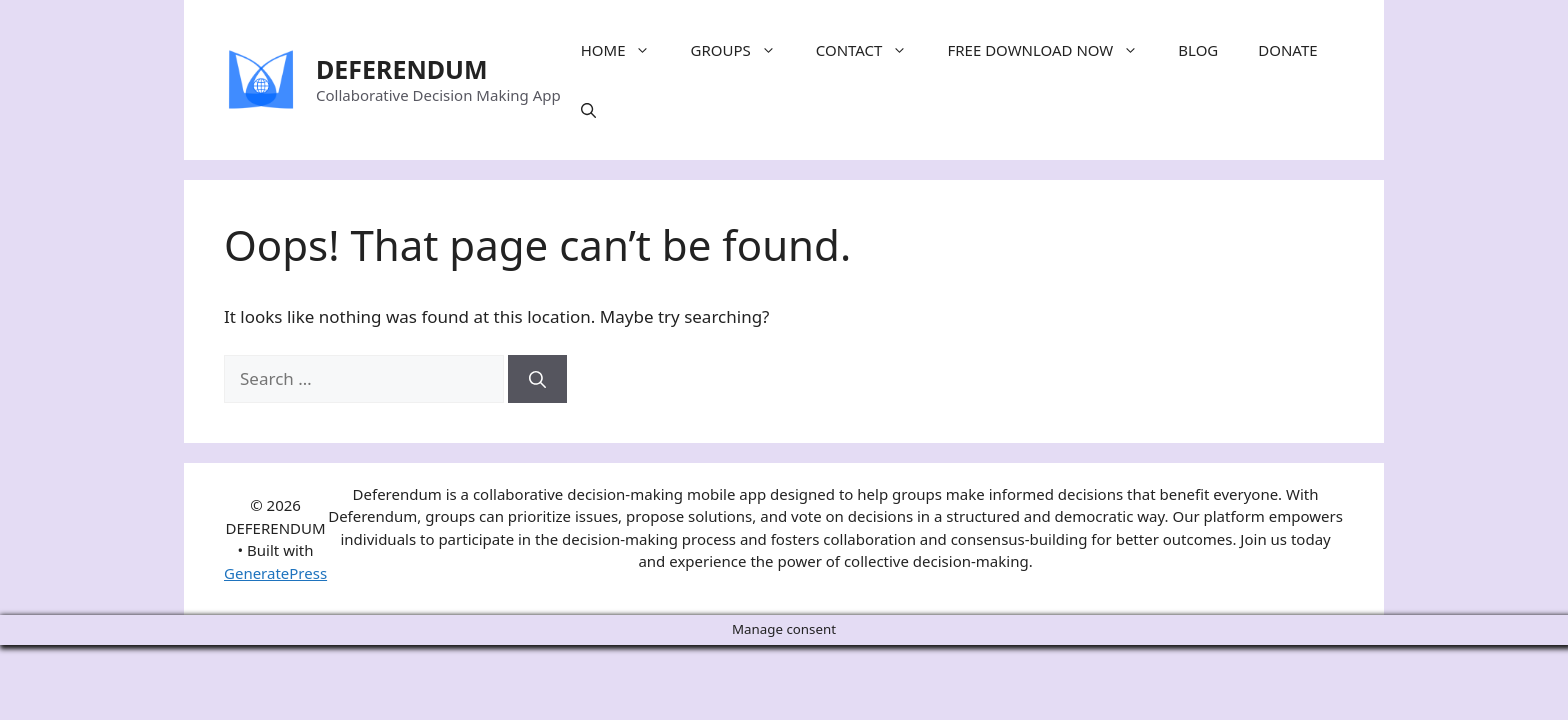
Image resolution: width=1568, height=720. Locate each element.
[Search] (537, 379)
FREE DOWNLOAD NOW (1052, 50)
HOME (626, 50)
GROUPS (742, 50)
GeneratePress (275, 573)
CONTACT (872, 50)
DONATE (1287, 50)
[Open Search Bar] (588, 110)
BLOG (1198, 50)
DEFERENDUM (402, 69)
